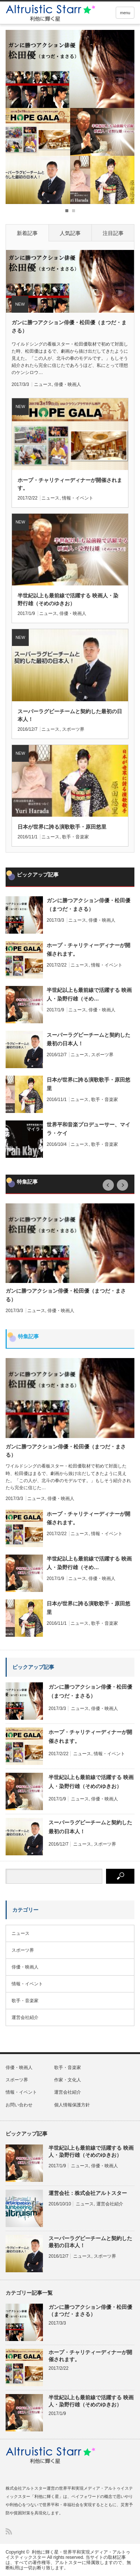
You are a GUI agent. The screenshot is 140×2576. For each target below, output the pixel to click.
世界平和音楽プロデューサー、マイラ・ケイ (88, 1129)
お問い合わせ (19, 2105)
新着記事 (27, 233)
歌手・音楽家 (75, 836)
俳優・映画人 (67, 384)
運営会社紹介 (25, 2017)
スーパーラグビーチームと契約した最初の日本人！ (70, 715)
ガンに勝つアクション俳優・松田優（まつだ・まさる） (69, 326)
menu (125, 12)
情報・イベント (77, 498)
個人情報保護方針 (72, 2105)
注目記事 (113, 233)
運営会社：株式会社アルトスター (88, 2193)
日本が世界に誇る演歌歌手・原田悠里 (62, 827)
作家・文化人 (67, 2079)
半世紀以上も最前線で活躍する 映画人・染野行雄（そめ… (89, 994)
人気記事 (70, 233)
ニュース (43, 384)
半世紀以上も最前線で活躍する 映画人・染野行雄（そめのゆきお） (68, 599)
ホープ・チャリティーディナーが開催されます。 (70, 484)
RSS (9, 2531)
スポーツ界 (73, 729)
